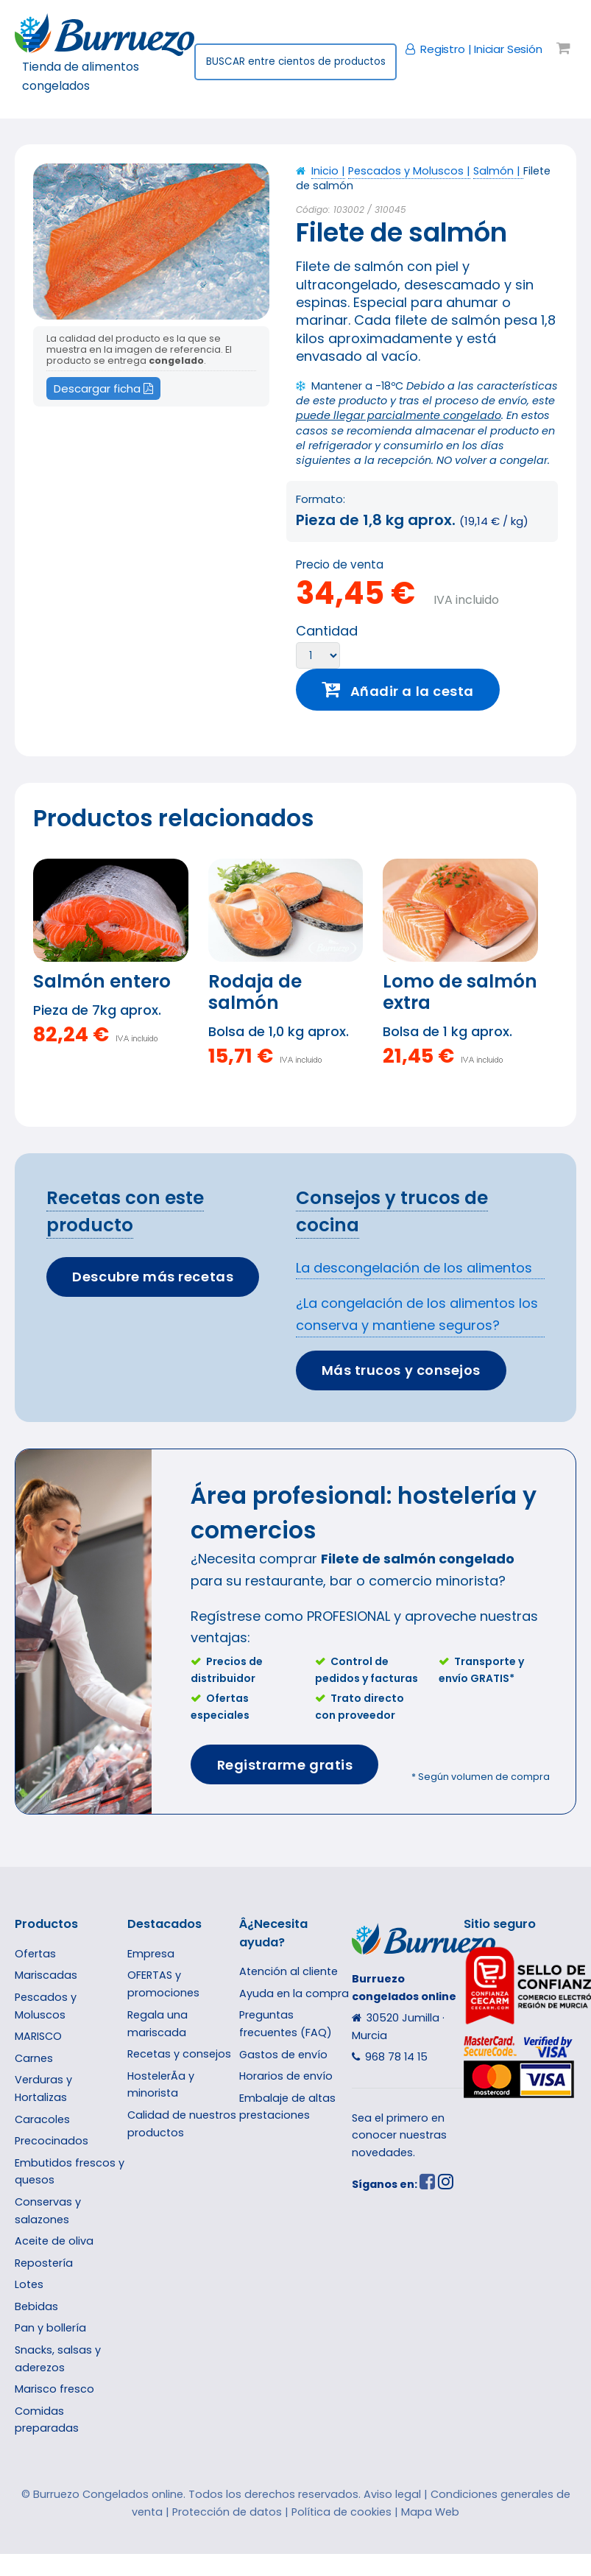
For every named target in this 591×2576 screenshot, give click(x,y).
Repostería (44, 2263)
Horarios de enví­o (286, 2076)
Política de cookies (341, 2512)
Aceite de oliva (54, 2241)
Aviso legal (392, 2494)
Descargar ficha (103, 388)
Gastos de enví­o (283, 2054)
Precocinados (51, 2140)
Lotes (29, 2284)
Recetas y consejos (179, 2054)
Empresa (150, 1953)
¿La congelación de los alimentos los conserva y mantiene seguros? (417, 1314)
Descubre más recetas (152, 1276)
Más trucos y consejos (401, 1370)
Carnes (34, 2058)
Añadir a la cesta (412, 691)
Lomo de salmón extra (460, 992)
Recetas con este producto (125, 1211)
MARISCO (38, 2036)
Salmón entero (102, 981)
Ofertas (35, 1953)
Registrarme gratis (285, 1765)
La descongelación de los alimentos (414, 1268)
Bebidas (36, 2306)
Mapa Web (430, 2512)
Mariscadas (46, 1975)
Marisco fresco (54, 2389)
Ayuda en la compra (294, 1993)
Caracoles (42, 2119)
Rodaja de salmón (255, 992)
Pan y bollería (50, 2327)
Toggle (39, 41)
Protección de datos (227, 2512)
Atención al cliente (288, 1971)
